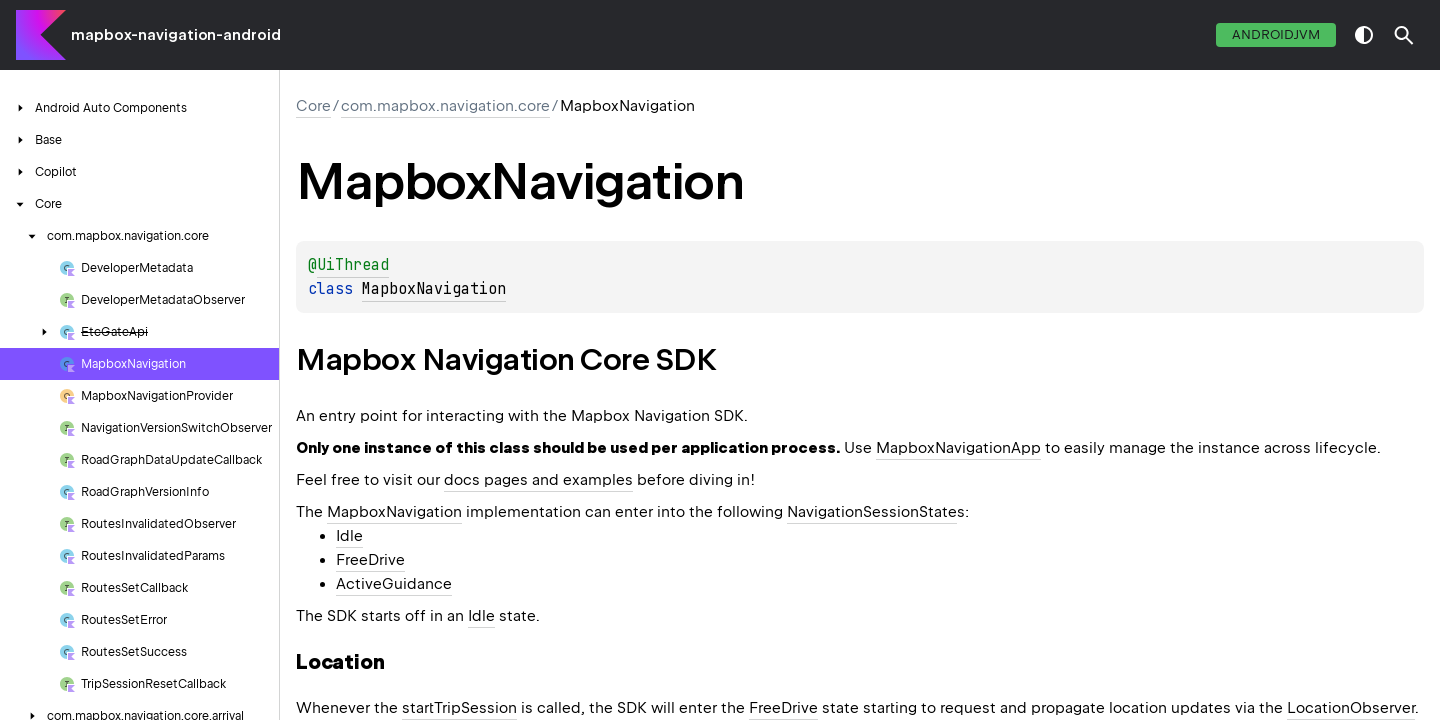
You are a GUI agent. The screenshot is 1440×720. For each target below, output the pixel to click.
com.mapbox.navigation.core (445, 106)
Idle (349, 536)
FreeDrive (370, 560)
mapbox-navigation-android (176, 35)
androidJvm (1276, 34)
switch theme (1364, 35)
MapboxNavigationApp (958, 448)
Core (313, 106)
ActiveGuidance (394, 584)
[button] (1404, 35)
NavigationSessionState (872, 512)
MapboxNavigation (434, 289)
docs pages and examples (538, 480)
